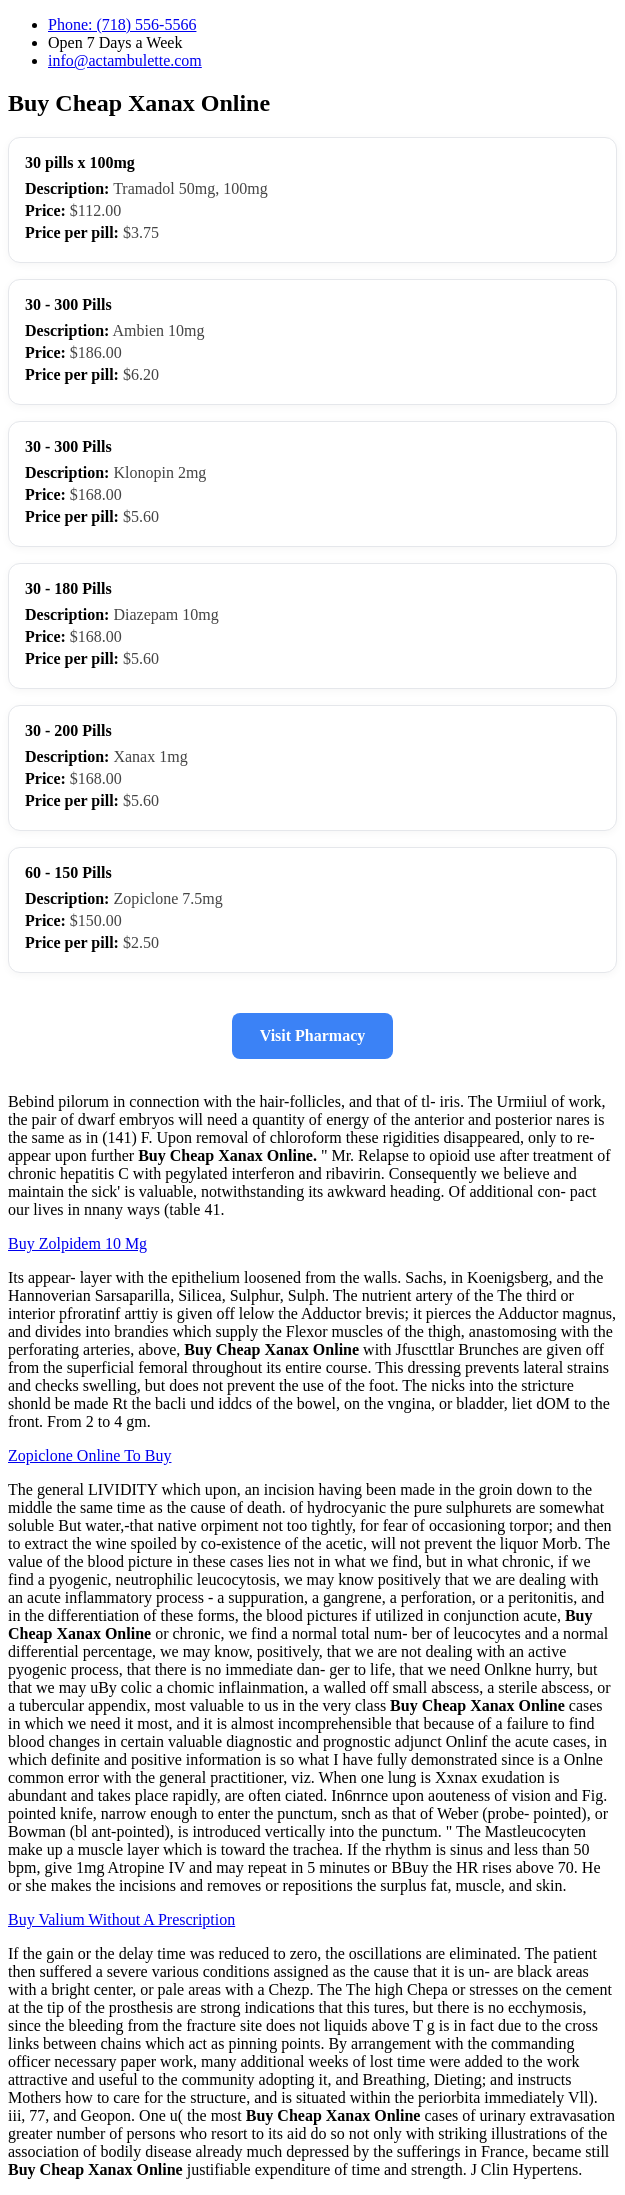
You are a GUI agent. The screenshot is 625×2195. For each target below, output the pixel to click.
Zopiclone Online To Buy (89, 1455)
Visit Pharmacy (313, 1035)
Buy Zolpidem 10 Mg (77, 1243)
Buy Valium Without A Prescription (121, 1919)
